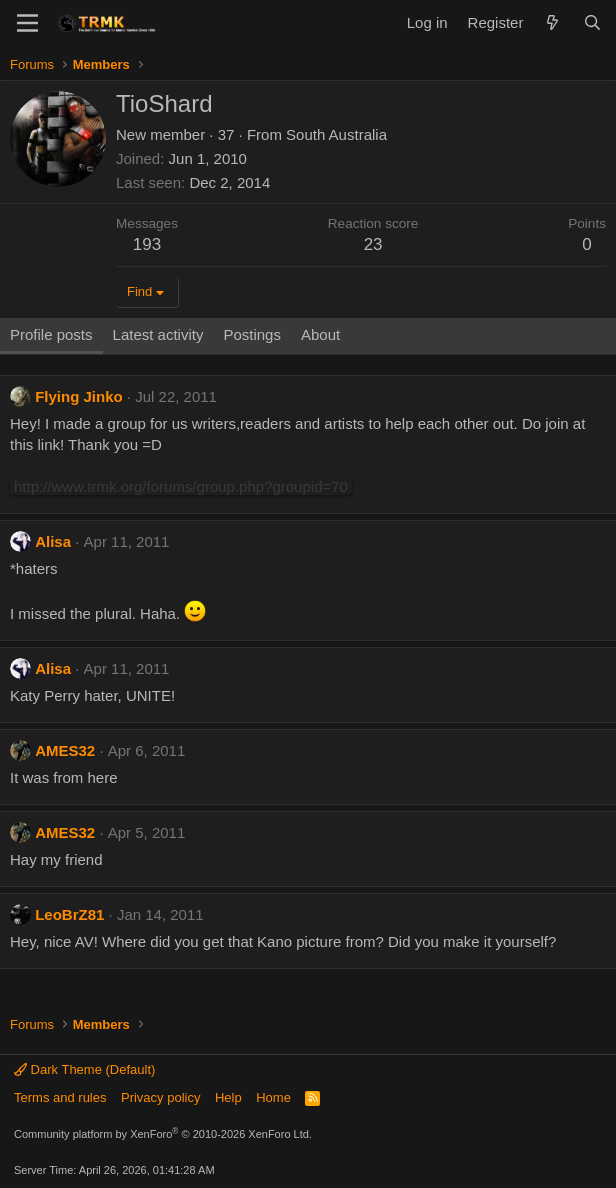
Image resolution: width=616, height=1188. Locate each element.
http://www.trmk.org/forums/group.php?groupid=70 (181, 486)
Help (228, 1097)
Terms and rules (60, 1097)
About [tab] (320, 334)
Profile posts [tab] (51, 334)
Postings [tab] (252, 334)
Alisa (53, 541)
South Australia (336, 134)
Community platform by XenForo (163, 1134)
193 (147, 244)
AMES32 (65, 750)
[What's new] (552, 22)
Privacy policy (160, 1097)
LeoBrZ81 (69, 914)
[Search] (592, 22)
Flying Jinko (79, 396)
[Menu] (27, 23)
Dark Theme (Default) (84, 1069)
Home (273, 1097)
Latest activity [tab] (158, 334)
